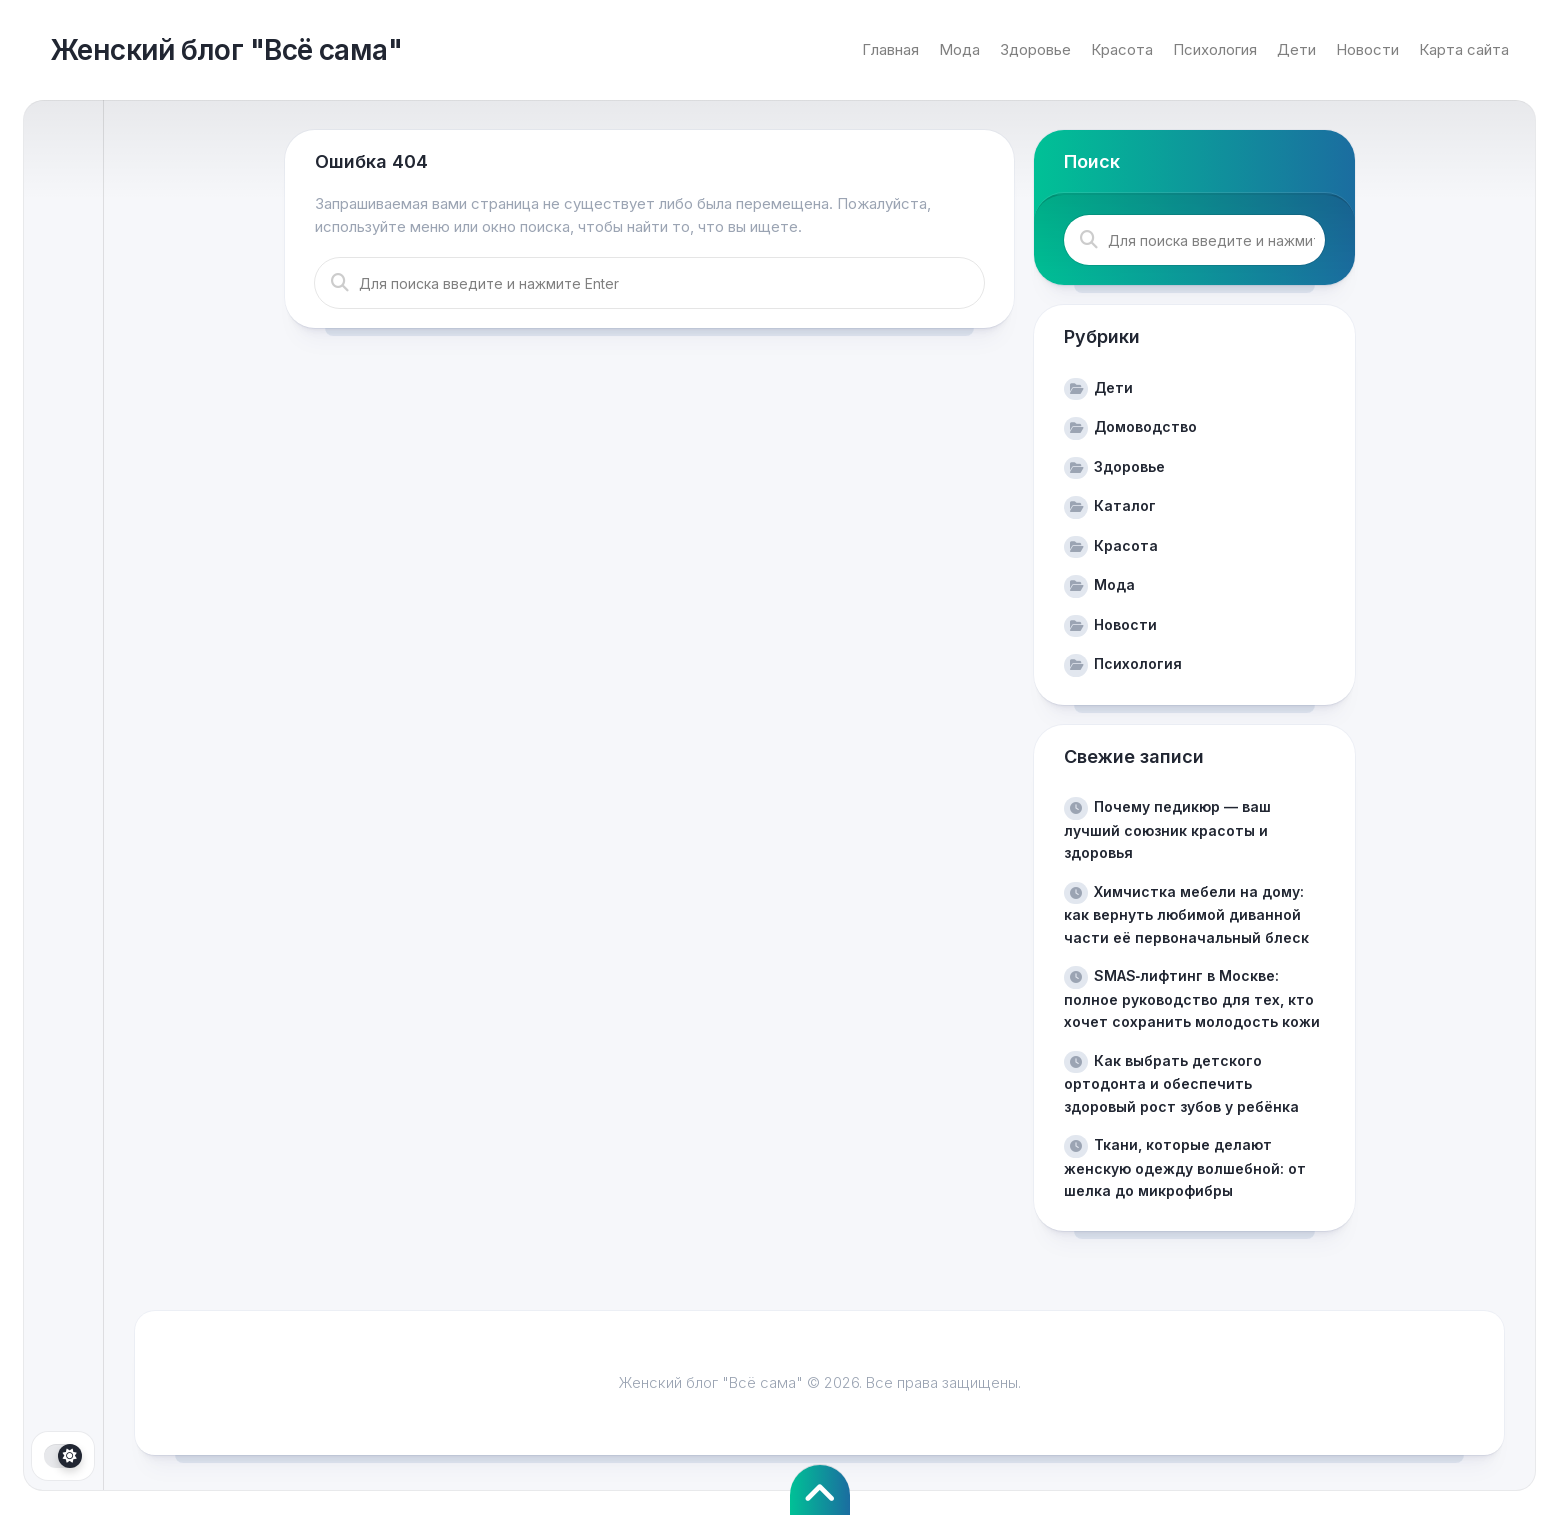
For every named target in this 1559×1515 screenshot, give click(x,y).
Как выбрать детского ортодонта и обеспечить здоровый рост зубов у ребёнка (1181, 1083)
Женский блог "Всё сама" (226, 50)
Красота (1122, 49)
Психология (1215, 49)
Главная (890, 49)
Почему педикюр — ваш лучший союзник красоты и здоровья (1167, 829)
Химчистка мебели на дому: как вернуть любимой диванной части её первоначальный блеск (1186, 914)
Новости (1367, 49)
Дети (1296, 49)
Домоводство (1145, 426)
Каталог (1125, 505)
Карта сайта (1464, 49)
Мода (959, 49)
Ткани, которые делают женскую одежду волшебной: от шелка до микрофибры (1185, 1167)
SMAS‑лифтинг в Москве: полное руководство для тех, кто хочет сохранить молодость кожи (1192, 998)
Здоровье (1035, 49)
